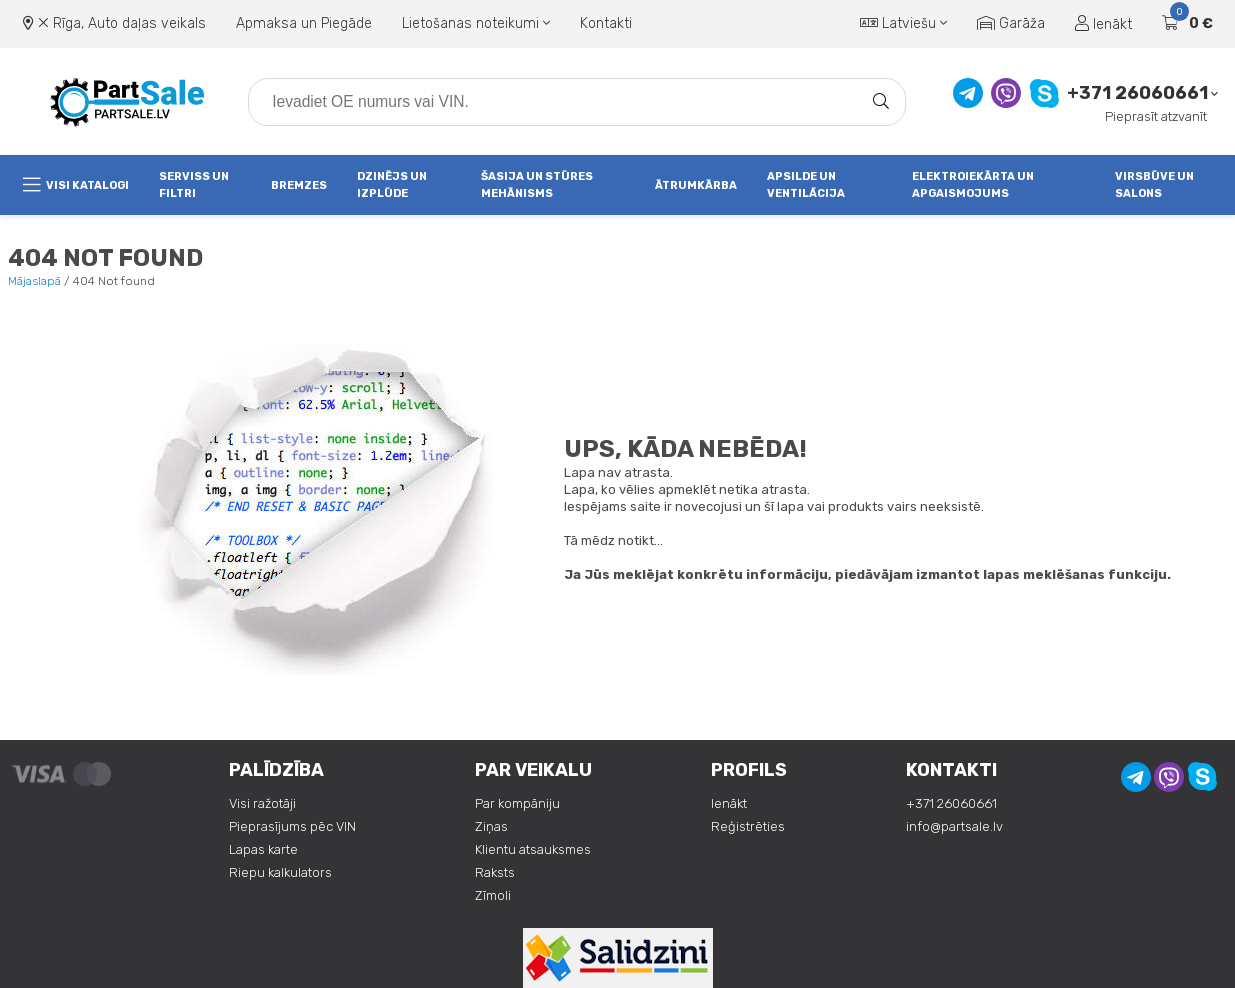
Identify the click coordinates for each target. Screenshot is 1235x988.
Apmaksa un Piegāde (304, 23)
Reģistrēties (748, 826)
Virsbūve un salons (1154, 185)
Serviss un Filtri (194, 185)
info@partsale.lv (954, 826)
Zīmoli (493, 895)
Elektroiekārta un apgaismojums (973, 185)
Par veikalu (533, 770)
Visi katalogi (76, 185)
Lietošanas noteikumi (476, 23)
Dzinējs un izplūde (392, 185)
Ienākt (1103, 24)
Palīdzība (276, 770)
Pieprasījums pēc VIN (292, 826)
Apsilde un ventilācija (806, 185)
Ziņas (491, 826)
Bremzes (299, 185)
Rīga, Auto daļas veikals (129, 23)
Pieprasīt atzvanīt (1156, 116)
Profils (749, 770)
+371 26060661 (1137, 93)
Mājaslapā (34, 281)
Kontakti (606, 23)
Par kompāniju (517, 803)
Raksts (495, 872)
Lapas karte (263, 849)
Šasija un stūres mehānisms (537, 185)
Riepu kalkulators (280, 872)
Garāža (1011, 23)
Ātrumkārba (696, 185)
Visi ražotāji (262, 803)
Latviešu (903, 23)
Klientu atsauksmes (533, 849)
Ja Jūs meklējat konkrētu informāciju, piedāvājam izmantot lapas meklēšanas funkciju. (867, 574)
